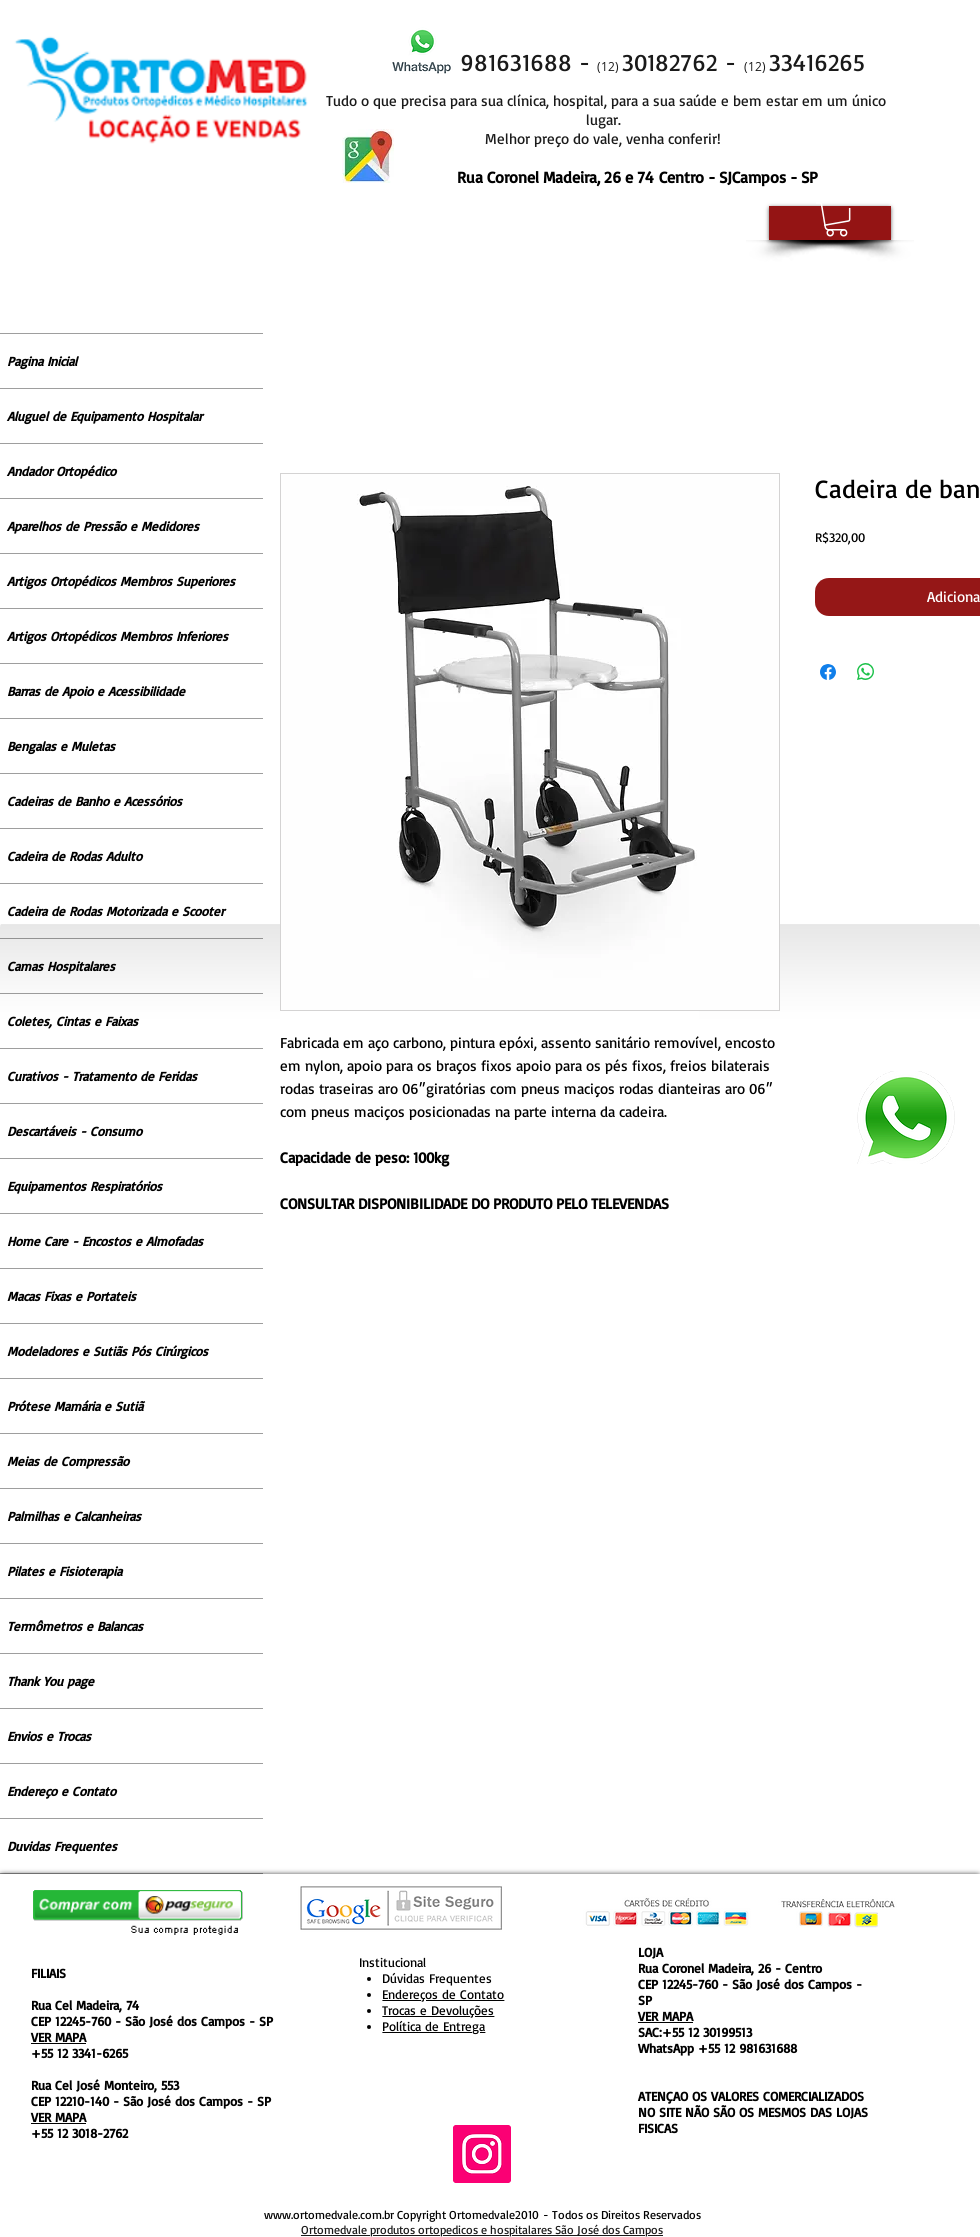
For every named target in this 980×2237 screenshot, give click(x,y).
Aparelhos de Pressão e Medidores (103, 526)
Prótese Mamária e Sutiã (75, 1406)
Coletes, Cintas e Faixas (72, 1021)
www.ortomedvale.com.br (329, 2214)
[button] (836, 219)
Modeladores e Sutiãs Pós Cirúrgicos (107, 1351)
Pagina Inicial (42, 361)
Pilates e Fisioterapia (64, 1571)
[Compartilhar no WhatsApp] (866, 672)
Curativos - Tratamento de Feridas (102, 1076)
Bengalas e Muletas (61, 746)
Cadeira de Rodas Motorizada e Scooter (115, 911)
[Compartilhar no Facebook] (828, 672)
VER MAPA (58, 2037)
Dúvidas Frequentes (437, 1978)
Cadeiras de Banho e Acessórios (94, 801)
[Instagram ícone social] (482, 2154)
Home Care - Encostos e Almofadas (105, 1241)
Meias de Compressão (68, 1461)
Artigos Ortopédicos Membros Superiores (121, 581)
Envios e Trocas (49, 1736)
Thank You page (50, 1681)
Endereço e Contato (61, 1791)
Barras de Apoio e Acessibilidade (96, 691)
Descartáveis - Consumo (74, 1131)
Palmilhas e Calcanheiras (74, 1516)
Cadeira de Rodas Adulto (74, 856)
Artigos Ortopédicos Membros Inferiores (117, 636)
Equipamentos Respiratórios (84, 1186)
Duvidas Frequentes (62, 1846)
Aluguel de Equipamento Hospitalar (104, 416)
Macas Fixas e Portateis (71, 1296)
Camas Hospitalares (61, 966)
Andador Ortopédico (61, 471)
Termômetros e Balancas (75, 1626)
